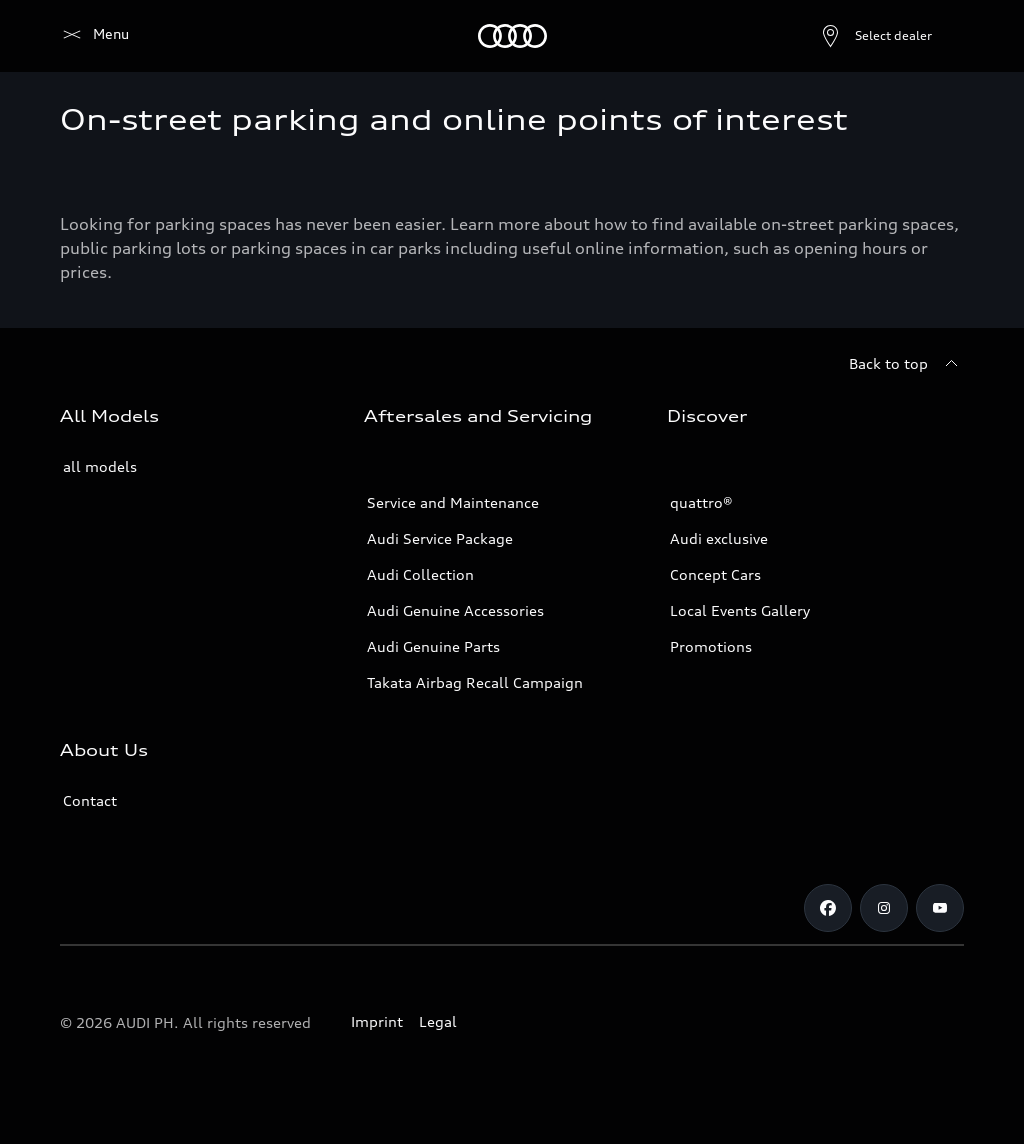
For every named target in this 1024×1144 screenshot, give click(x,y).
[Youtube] (940, 908)
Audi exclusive (719, 538)
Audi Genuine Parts (433, 646)
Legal (438, 1021)
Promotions (711, 646)
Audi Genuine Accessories (455, 610)
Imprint (377, 1021)
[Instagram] (884, 908)
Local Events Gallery (740, 610)
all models (100, 466)
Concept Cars (715, 574)
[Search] (940, 36)
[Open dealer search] (827, 36)
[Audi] (94, 36)
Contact (90, 800)
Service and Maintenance (453, 502)
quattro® (701, 502)
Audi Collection (420, 574)
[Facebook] (828, 908)
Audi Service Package (440, 538)
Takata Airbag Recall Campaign (475, 682)
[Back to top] (906, 364)
